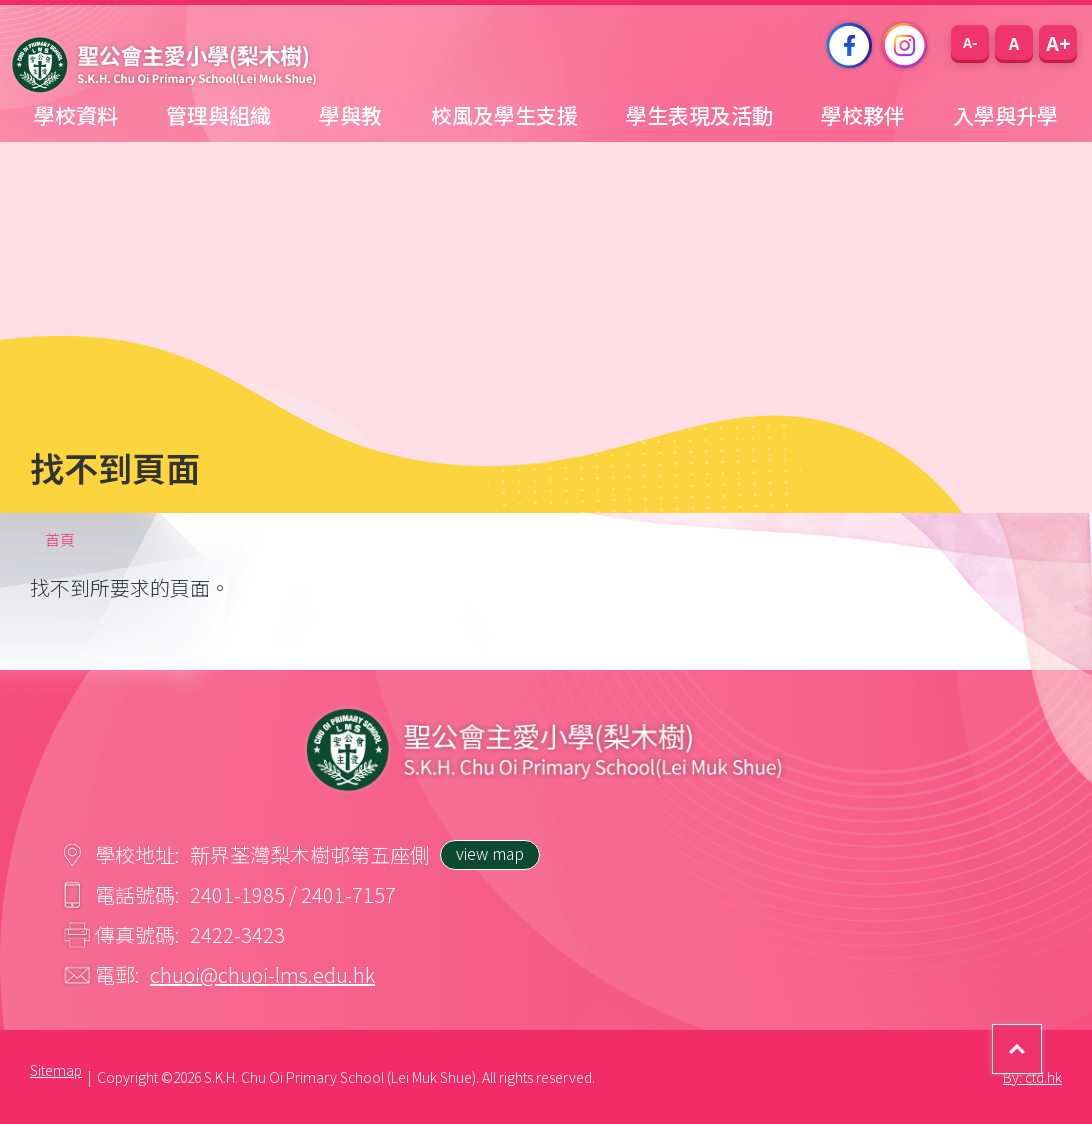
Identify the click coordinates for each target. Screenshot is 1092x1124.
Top (1041, 1035)
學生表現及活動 (699, 115)
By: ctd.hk (1032, 1077)
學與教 (350, 115)
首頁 (60, 539)
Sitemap (56, 1070)
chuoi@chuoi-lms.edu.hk (262, 974)
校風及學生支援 (504, 115)
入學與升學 (1005, 115)
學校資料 (76, 115)
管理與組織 (218, 115)
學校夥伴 (863, 115)
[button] (970, 42)
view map (490, 853)
